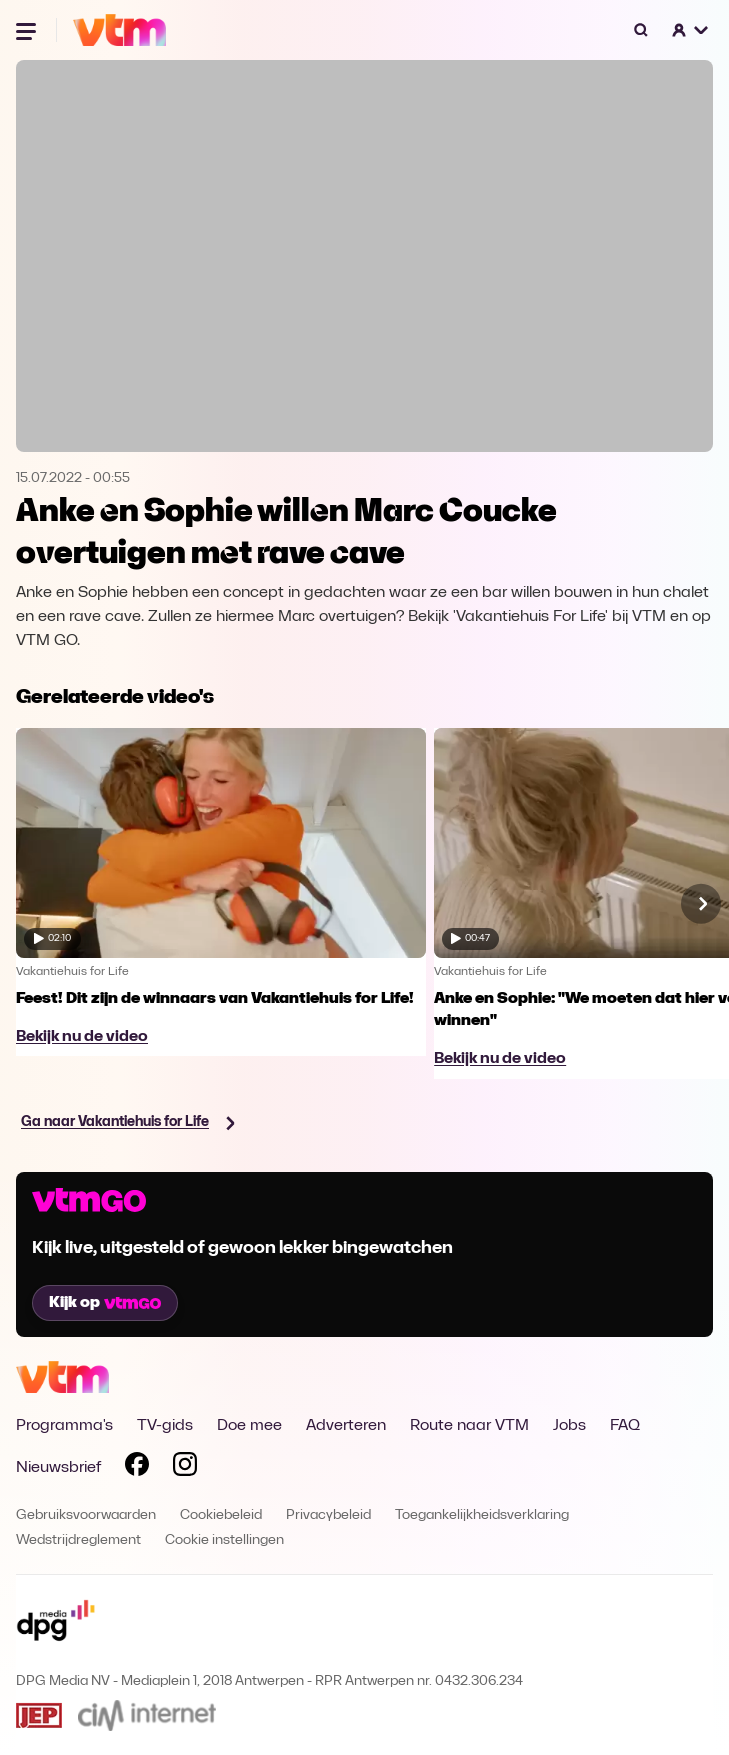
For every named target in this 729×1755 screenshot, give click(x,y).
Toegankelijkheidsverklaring (482, 1515)
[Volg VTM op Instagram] (185, 1468)
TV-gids (165, 1426)
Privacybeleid (328, 1515)
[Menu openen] (28, 30)
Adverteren (346, 1426)
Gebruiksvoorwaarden (86, 1515)
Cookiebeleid (221, 1515)
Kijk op (105, 1303)
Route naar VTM (469, 1426)
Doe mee (249, 1426)
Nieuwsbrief (58, 1468)
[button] (691, 30)
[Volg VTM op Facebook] (137, 1468)
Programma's (64, 1426)
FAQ (625, 1426)
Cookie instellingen (224, 1540)
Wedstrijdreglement (78, 1540)
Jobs (569, 1426)
